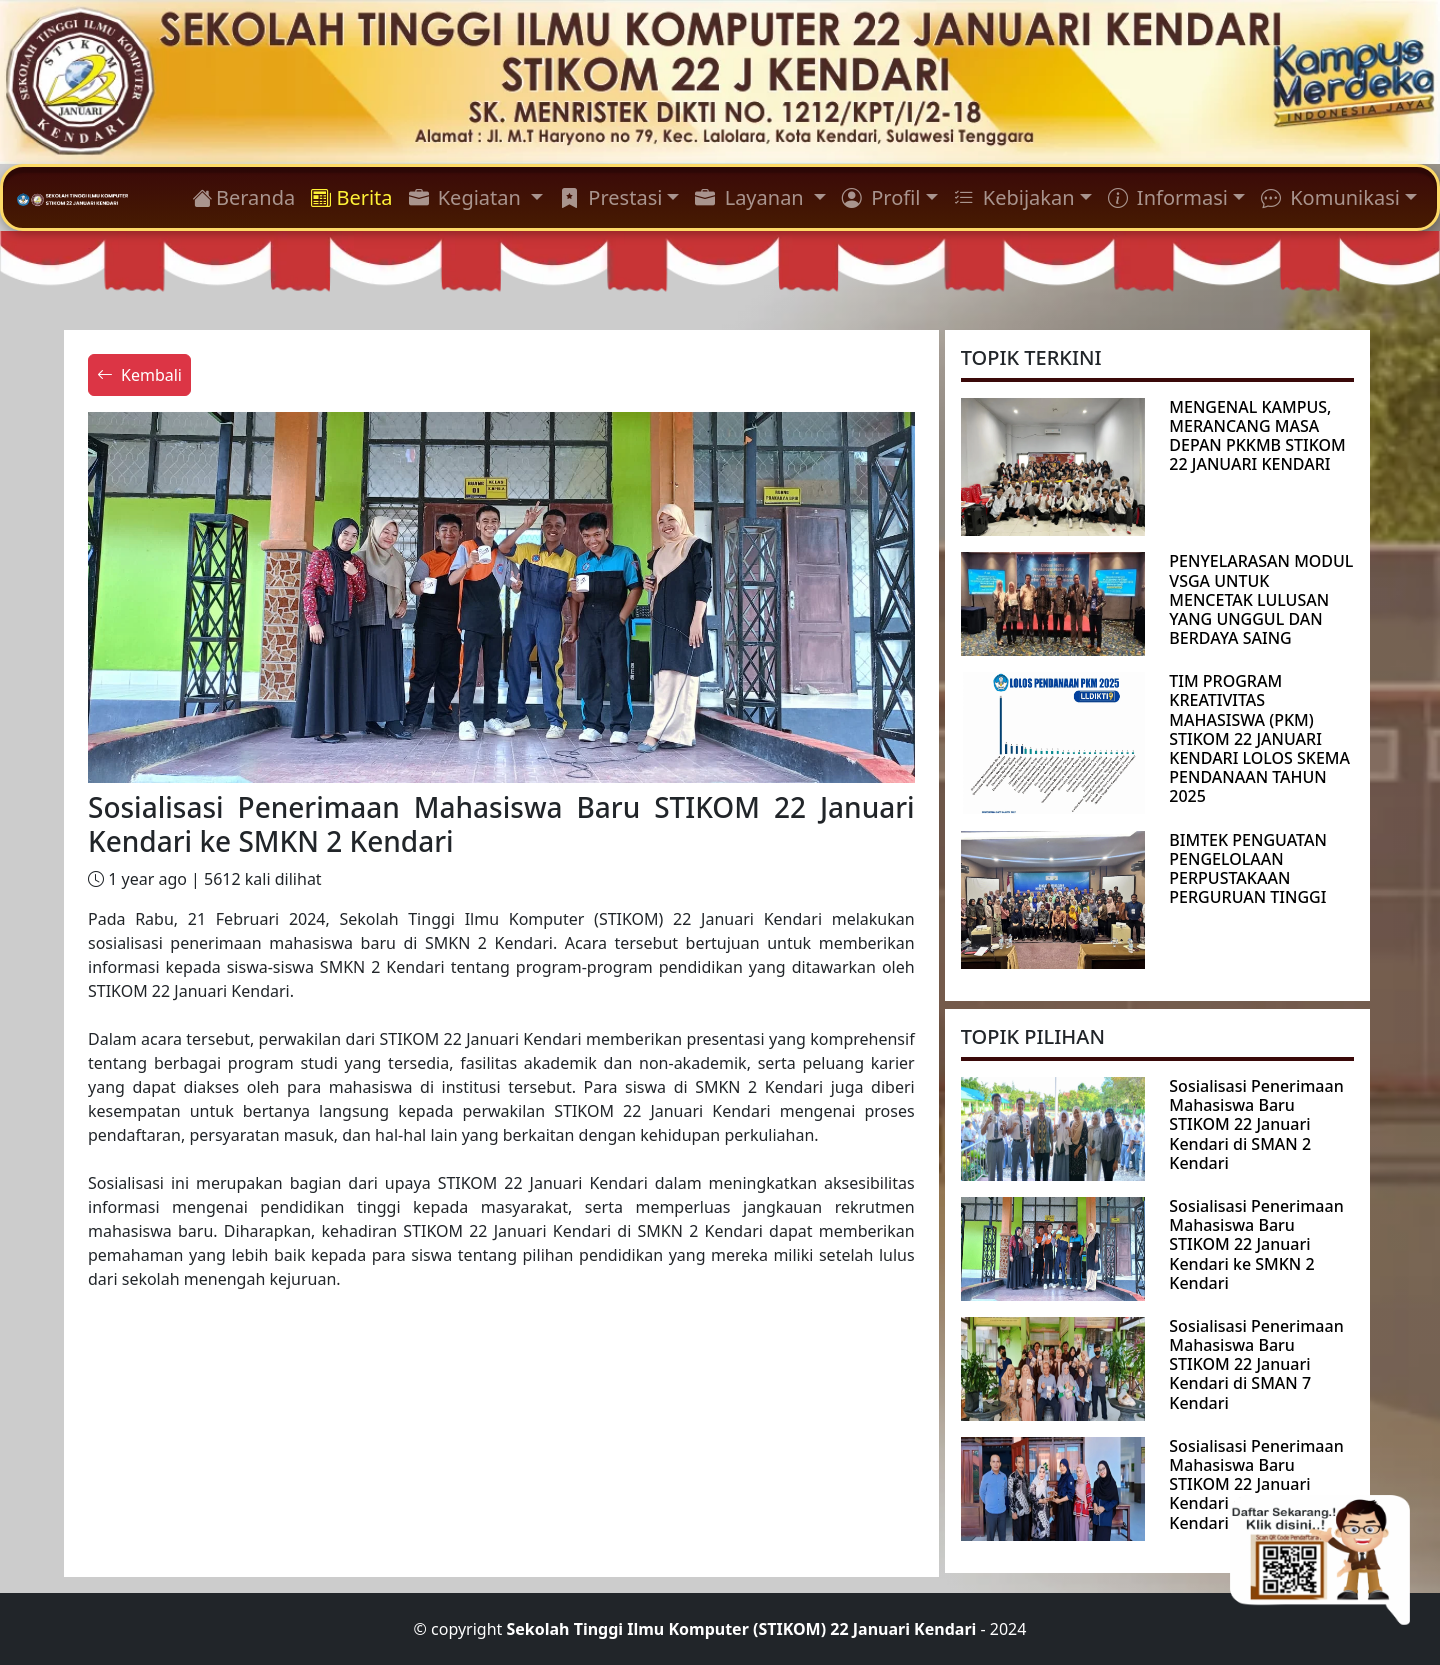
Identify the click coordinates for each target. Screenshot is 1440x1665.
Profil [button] (881, 197)
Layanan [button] (751, 197)
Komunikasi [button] (1330, 197)
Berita (351, 197)
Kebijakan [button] (1014, 197)
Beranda (243, 197)
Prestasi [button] (610, 197)
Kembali (139, 375)
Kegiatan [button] (468, 197)
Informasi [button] (1168, 197)
